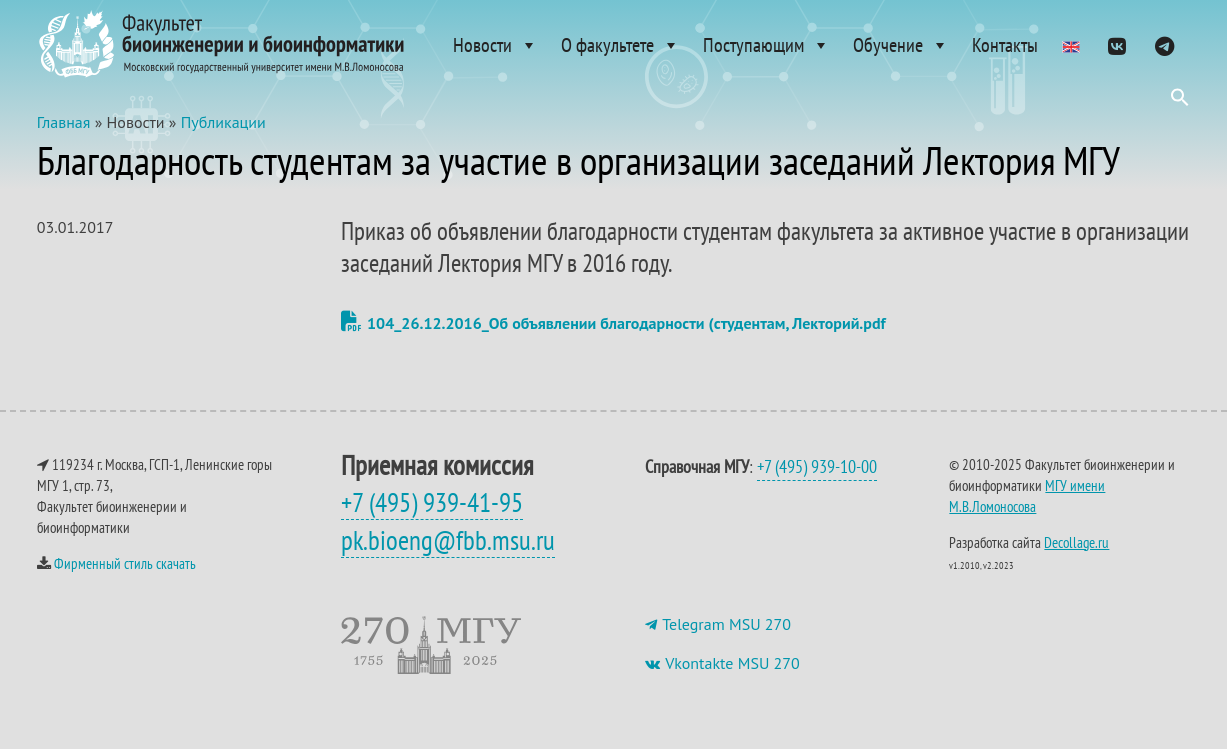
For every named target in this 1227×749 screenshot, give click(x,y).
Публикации (223, 122)
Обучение (901, 45)
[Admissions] (1071, 45)
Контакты (1005, 45)
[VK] (1116, 45)
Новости (495, 45)
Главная (64, 122)
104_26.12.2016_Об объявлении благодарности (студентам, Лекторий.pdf (613, 323)
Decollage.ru (1076, 542)
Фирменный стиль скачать (125, 563)
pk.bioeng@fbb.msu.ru (448, 540)
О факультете (620, 45)
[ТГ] (1164, 45)
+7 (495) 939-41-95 (432, 502)
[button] (1180, 102)
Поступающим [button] (766, 45)
